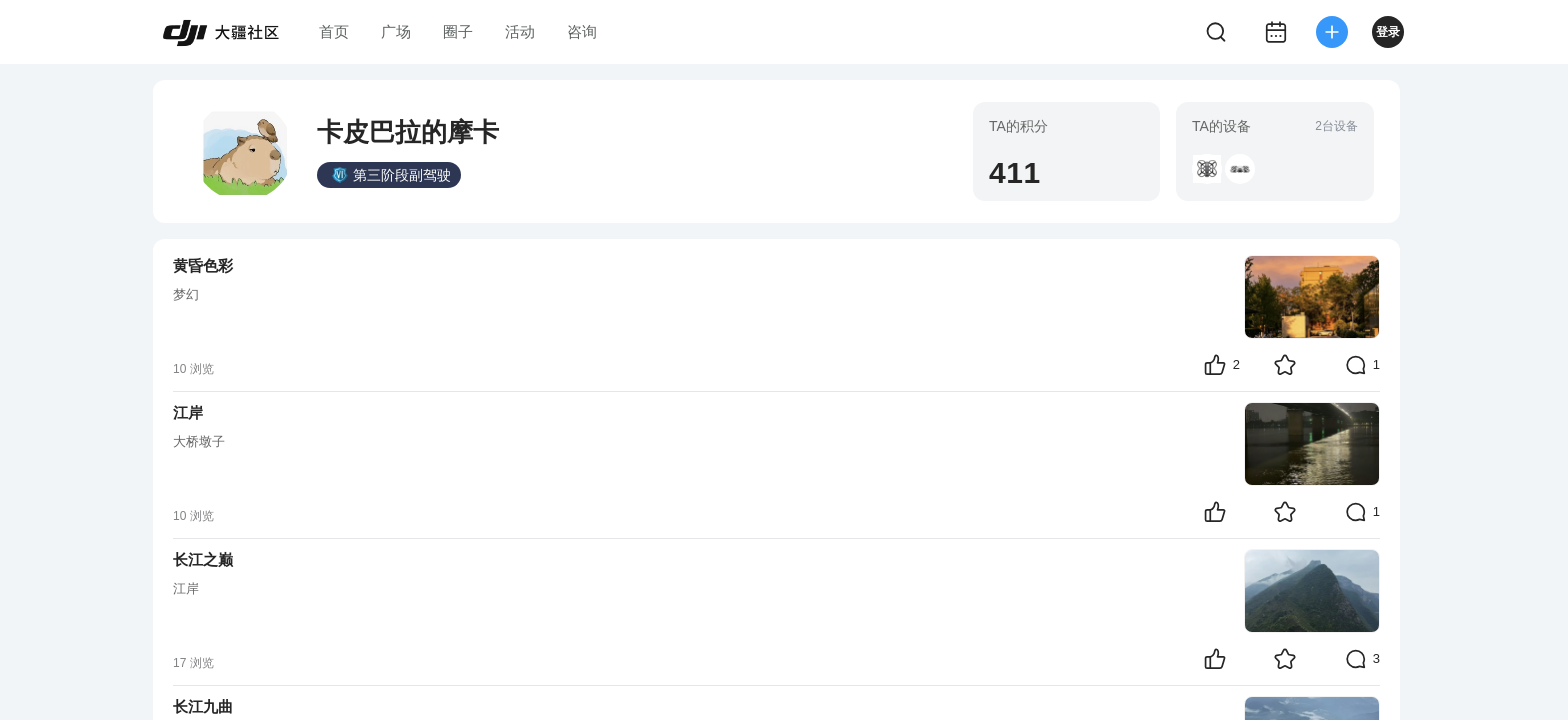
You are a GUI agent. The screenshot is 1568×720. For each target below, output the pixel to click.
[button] (1207, 169)
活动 (520, 31)
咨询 (582, 31)
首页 (334, 31)
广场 (396, 31)
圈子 (458, 31)
